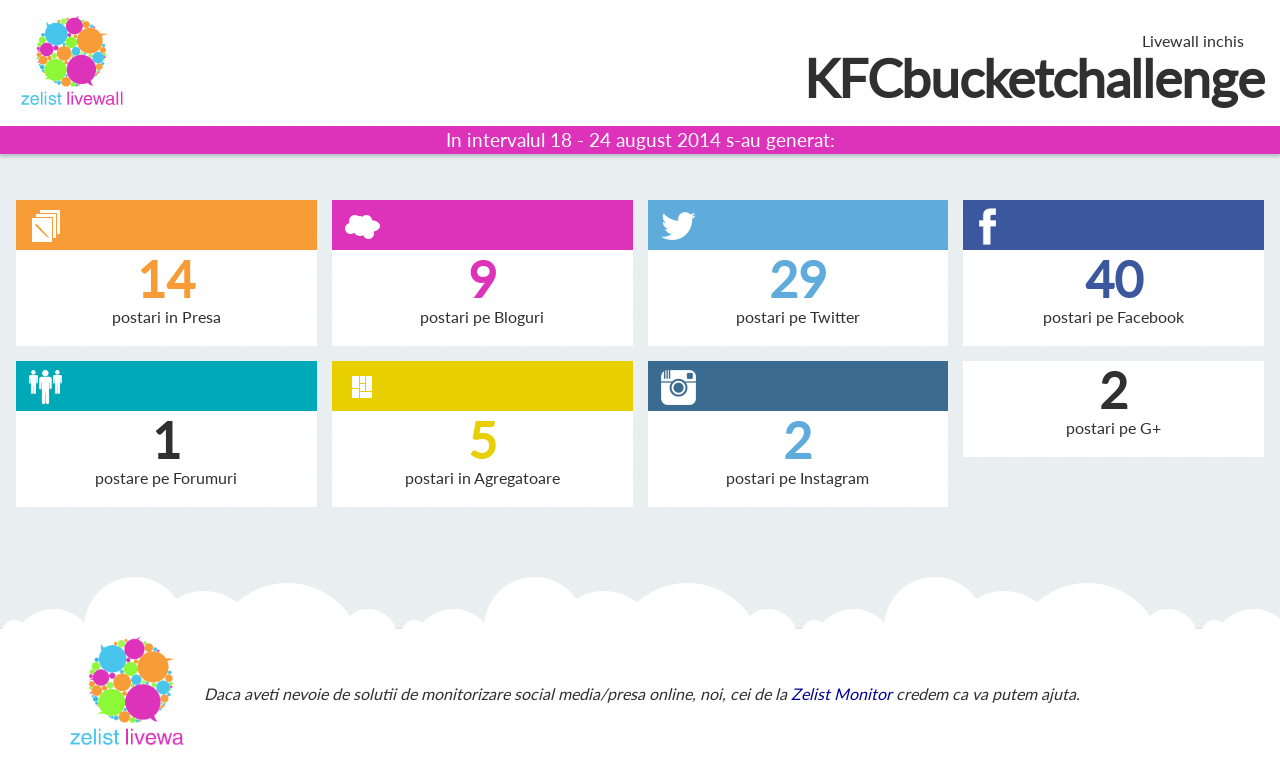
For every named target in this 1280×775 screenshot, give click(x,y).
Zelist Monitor (841, 693)
